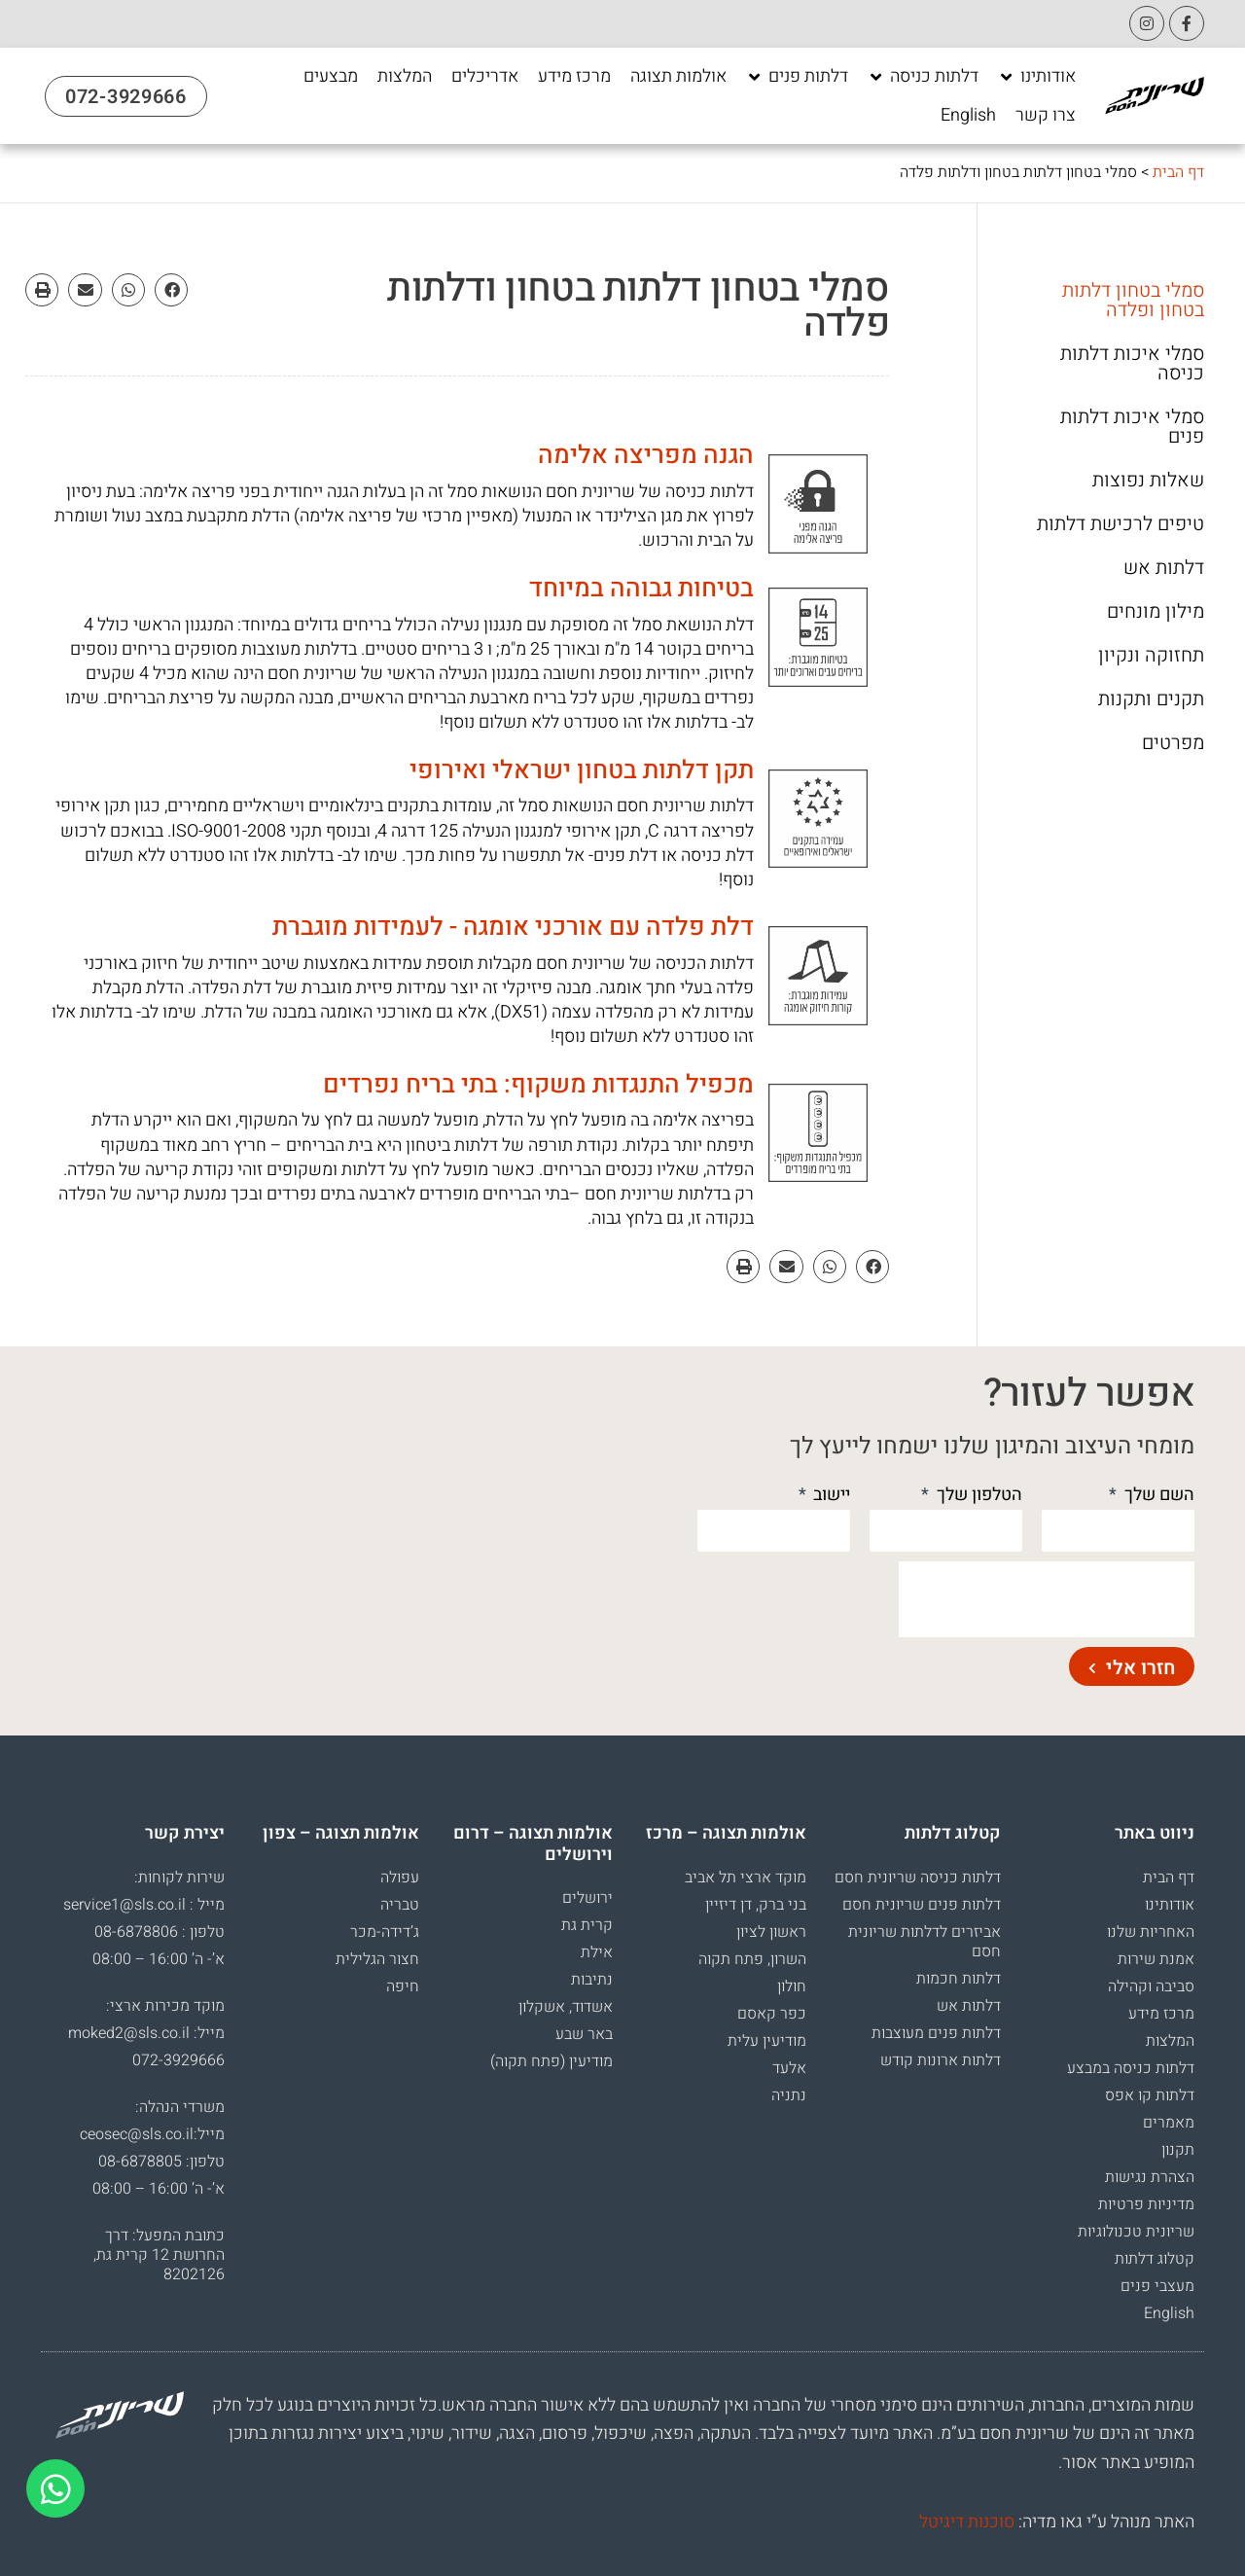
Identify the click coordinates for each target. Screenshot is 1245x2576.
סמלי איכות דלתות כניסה (1132, 363)
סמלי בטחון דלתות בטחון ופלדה (1133, 300)
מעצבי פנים (1157, 2286)
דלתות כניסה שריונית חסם (918, 1877)
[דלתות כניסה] (923, 76)
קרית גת (587, 1925)
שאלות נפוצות (1148, 480)
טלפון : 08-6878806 (159, 1932)
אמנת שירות (1156, 1959)
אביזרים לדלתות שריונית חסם (924, 1941)
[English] (968, 115)
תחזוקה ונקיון (1151, 655)
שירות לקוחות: (179, 1877)
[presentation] (1046, 1599)
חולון (791, 1986)
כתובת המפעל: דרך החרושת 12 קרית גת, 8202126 (159, 2255)
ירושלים (587, 1898)
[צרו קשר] (1045, 115)
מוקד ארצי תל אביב (745, 1877)
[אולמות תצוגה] (678, 76)
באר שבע (584, 2034)
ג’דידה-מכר (384, 1932)
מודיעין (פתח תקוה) (551, 2061)
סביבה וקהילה (1151, 1986)
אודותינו (1169, 1904)
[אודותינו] (1036, 76)
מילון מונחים (1155, 612)
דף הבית (1178, 172)
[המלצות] (405, 76)
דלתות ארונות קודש (940, 2060)
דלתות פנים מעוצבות (936, 2033)
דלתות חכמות (958, 1978)
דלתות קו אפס (1149, 2095)
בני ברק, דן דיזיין (755, 1904)
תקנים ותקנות (1151, 699)
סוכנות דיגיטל (966, 2522)
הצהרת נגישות (1149, 2177)
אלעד (789, 2068)
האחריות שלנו (1150, 1932)
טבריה (399, 1904)
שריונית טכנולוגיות (1136, 2231)
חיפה (402, 1986)
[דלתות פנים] (797, 76)
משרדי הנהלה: (180, 2107)
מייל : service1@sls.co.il (144, 1904)
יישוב (829, 1495)
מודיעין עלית (767, 2041)
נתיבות (592, 1979)
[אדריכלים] (485, 76)
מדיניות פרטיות (1146, 2204)
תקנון (1177, 2150)
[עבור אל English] (968, 115)
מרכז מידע (1161, 2013)
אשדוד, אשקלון (565, 2007)
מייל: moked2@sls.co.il (146, 2033)
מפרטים (1173, 743)
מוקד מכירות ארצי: (165, 2006)
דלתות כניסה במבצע (1130, 2068)
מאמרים (1168, 2122)
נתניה (788, 2095)
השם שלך (1157, 1495)
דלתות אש (1163, 568)
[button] (171, 289)
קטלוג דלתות (1154, 2259)
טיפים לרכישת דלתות (1120, 524)
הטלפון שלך (977, 1495)
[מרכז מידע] (574, 76)
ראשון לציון (771, 1932)
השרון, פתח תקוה (752, 1959)
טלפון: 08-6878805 (161, 2161)
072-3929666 (178, 2060)
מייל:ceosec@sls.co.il (152, 2134)
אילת (597, 1952)
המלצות (1170, 2041)
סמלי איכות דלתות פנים (1132, 427)
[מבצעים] (331, 76)
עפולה (399, 1877)
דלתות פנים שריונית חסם (921, 1904)
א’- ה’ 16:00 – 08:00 (158, 1959)
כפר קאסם (771, 2013)
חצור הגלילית (377, 1959)
